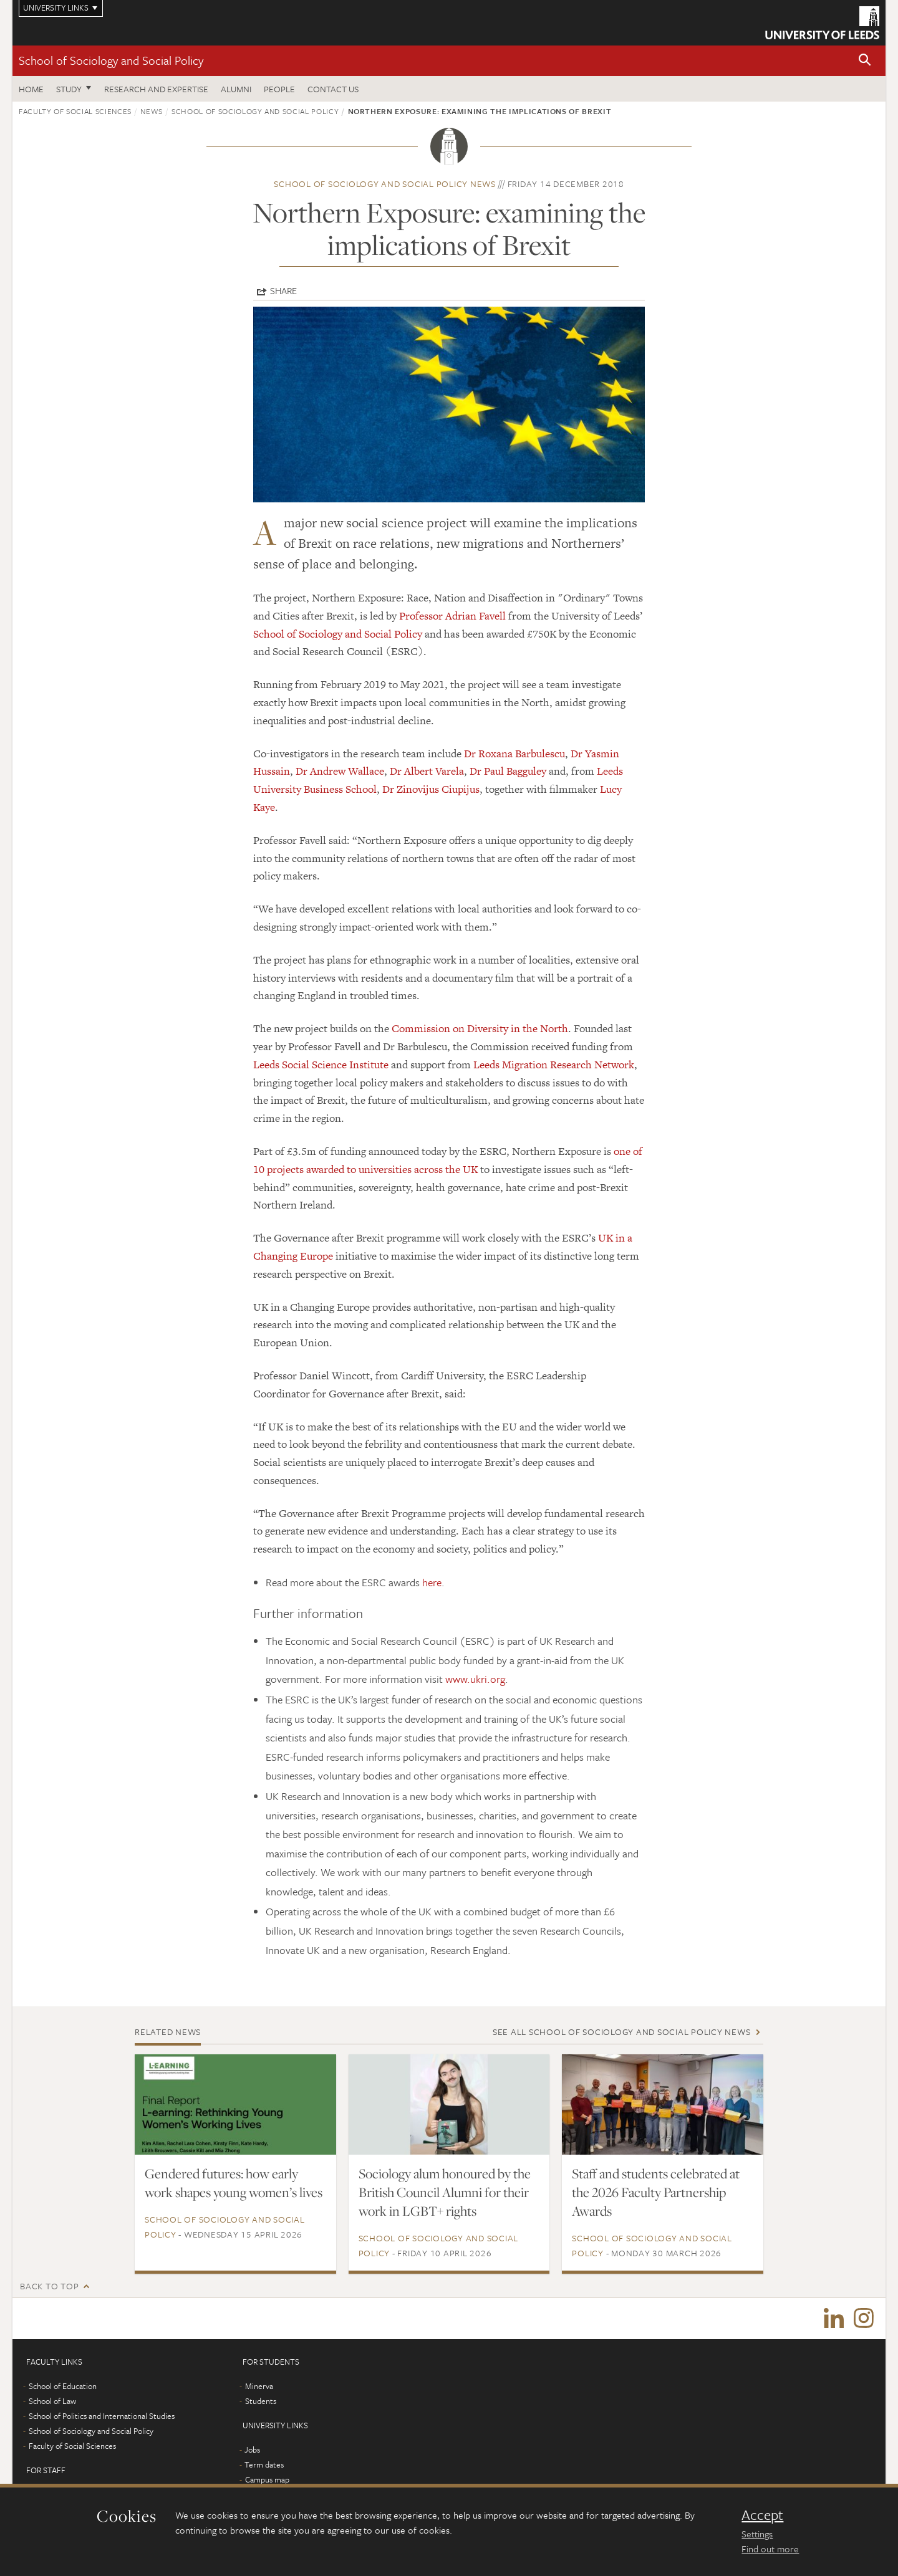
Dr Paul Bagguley (508, 771)
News (151, 111)
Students (260, 2403)
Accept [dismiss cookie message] (762, 2514)
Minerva (259, 2388)
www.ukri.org (475, 1679)
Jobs (252, 2452)
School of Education (63, 2388)
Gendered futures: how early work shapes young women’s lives (233, 2182)
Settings (757, 2533)
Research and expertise (156, 88)
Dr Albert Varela (427, 771)
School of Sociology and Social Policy (111, 60)
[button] (865, 61)
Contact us (333, 88)
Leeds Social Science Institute (321, 1064)
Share (283, 290)
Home (31, 88)
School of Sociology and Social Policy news (385, 183)
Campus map (267, 2482)
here (432, 1582)
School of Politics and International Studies (102, 2418)
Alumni (236, 88)
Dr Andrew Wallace (340, 771)
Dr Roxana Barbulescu (514, 753)
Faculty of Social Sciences (75, 111)
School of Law (52, 2403)
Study (69, 88)
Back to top (49, 2285)
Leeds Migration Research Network (553, 1064)
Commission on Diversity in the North (480, 1028)
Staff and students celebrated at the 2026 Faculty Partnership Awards (656, 2192)
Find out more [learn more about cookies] (770, 2548)
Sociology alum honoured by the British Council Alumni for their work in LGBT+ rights (445, 2192)
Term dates (264, 2467)
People (279, 88)
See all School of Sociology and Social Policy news (622, 2031)
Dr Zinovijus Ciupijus (431, 789)
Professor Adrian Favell (452, 615)
